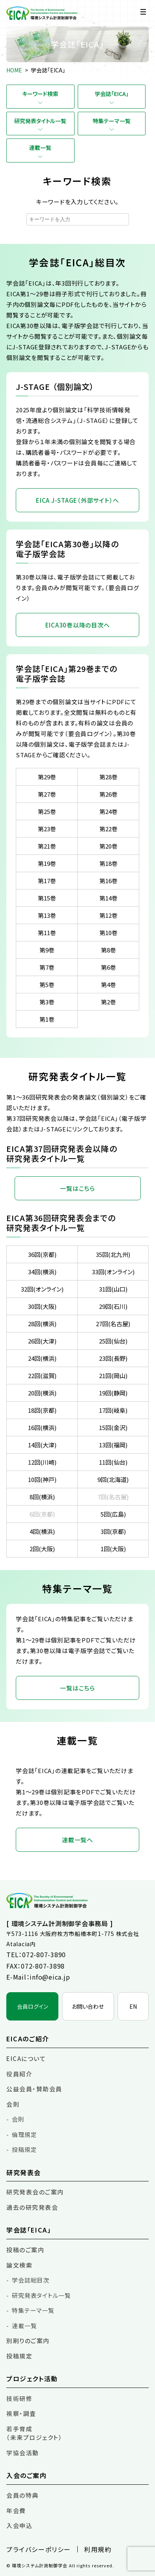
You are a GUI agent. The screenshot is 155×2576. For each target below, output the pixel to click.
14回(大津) (42, 1445)
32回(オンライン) (42, 1289)
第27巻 (47, 794)
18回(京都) (42, 1410)
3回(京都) (113, 1531)
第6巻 (108, 967)
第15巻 (47, 898)
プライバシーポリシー (38, 2549)
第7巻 (46, 967)
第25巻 (47, 811)
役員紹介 (19, 2074)
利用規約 (98, 2549)
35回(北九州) (113, 1254)
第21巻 (47, 846)
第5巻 (46, 984)
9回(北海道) (113, 1479)
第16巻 (108, 881)
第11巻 (47, 932)
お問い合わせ (88, 2006)
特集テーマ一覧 (112, 121)
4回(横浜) (42, 1531)
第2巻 (108, 1002)
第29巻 (47, 777)
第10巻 (108, 932)
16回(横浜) (42, 1427)
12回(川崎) (42, 1462)
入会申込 (19, 2525)
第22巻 (108, 829)
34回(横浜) (42, 1272)
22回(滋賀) (42, 1375)
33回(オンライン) (113, 1272)
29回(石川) (113, 1306)
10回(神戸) (42, 1479)
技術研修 (19, 2398)
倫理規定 (24, 2134)
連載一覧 (40, 147)
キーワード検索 (40, 94)
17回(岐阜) (113, 1410)
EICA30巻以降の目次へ (77, 625)
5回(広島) (113, 1514)
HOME (14, 70)
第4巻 (108, 984)
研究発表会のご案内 (35, 2192)
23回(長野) (113, 1358)
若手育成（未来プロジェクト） (34, 2433)
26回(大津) (42, 1341)
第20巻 (108, 846)
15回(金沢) (113, 1427)
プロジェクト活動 (32, 2378)
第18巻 (108, 863)
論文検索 (19, 2265)
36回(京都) (42, 1254)
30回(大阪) (42, 1306)
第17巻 (47, 881)
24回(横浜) (42, 1358)
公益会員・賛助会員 (34, 2089)
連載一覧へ (77, 1840)
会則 (12, 2104)
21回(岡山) (113, 1375)
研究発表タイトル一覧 (40, 121)
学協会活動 (22, 2453)
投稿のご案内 (25, 2250)
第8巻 (108, 950)
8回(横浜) (42, 1497)
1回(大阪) (113, 1548)
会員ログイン (32, 2006)
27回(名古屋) (113, 1323)
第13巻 (47, 915)
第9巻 (46, 950)
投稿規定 (24, 2149)
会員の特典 (22, 2495)
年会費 (16, 2510)
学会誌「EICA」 (112, 94)
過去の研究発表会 (32, 2207)
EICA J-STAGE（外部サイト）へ (77, 500)
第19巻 (47, 863)
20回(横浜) (42, 1393)
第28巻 (108, 777)
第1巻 (46, 1019)
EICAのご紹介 (27, 2038)
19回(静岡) (113, 1393)
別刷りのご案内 (28, 2340)
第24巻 (108, 811)
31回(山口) (113, 1289)
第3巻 (46, 1002)
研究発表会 (23, 2172)
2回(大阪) (42, 1548)
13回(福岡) (113, 1445)
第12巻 (108, 915)
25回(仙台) (113, 1341)
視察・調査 (21, 2413)
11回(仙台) (113, 1462)
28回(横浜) (42, 1323)
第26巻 (108, 794)
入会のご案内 (26, 2475)
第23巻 (47, 829)
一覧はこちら (77, 1188)
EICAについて (26, 2058)
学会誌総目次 (30, 2280)
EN (133, 2006)
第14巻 (108, 898)
